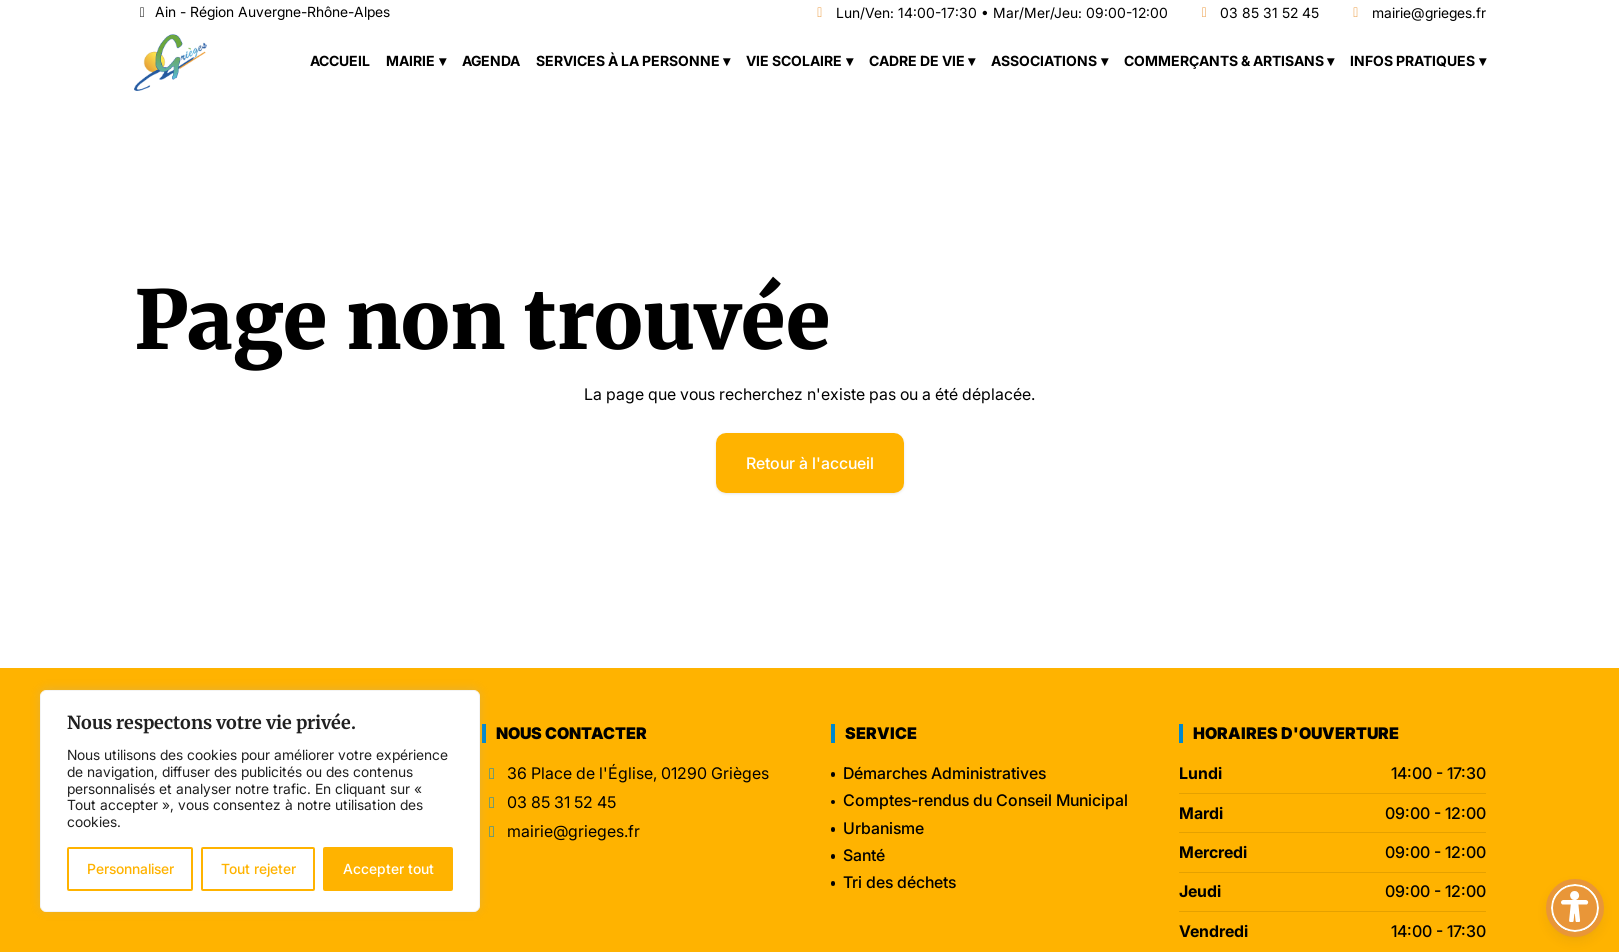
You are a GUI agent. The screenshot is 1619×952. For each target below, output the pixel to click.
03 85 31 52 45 (1258, 13)
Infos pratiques (1412, 60)
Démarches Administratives (944, 773)
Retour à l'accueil (810, 463)
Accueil (340, 60)
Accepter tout (388, 868)
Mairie (410, 60)
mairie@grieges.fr (1416, 13)
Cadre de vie (917, 60)
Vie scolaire (794, 60)
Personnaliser (130, 868)
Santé (864, 855)
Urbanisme (883, 828)
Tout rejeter (258, 868)
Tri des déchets (899, 882)
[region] (260, 801)
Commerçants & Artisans (1224, 60)
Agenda (491, 60)
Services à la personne (628, 60)
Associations (1044, 60)
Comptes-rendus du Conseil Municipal (985, 800)
